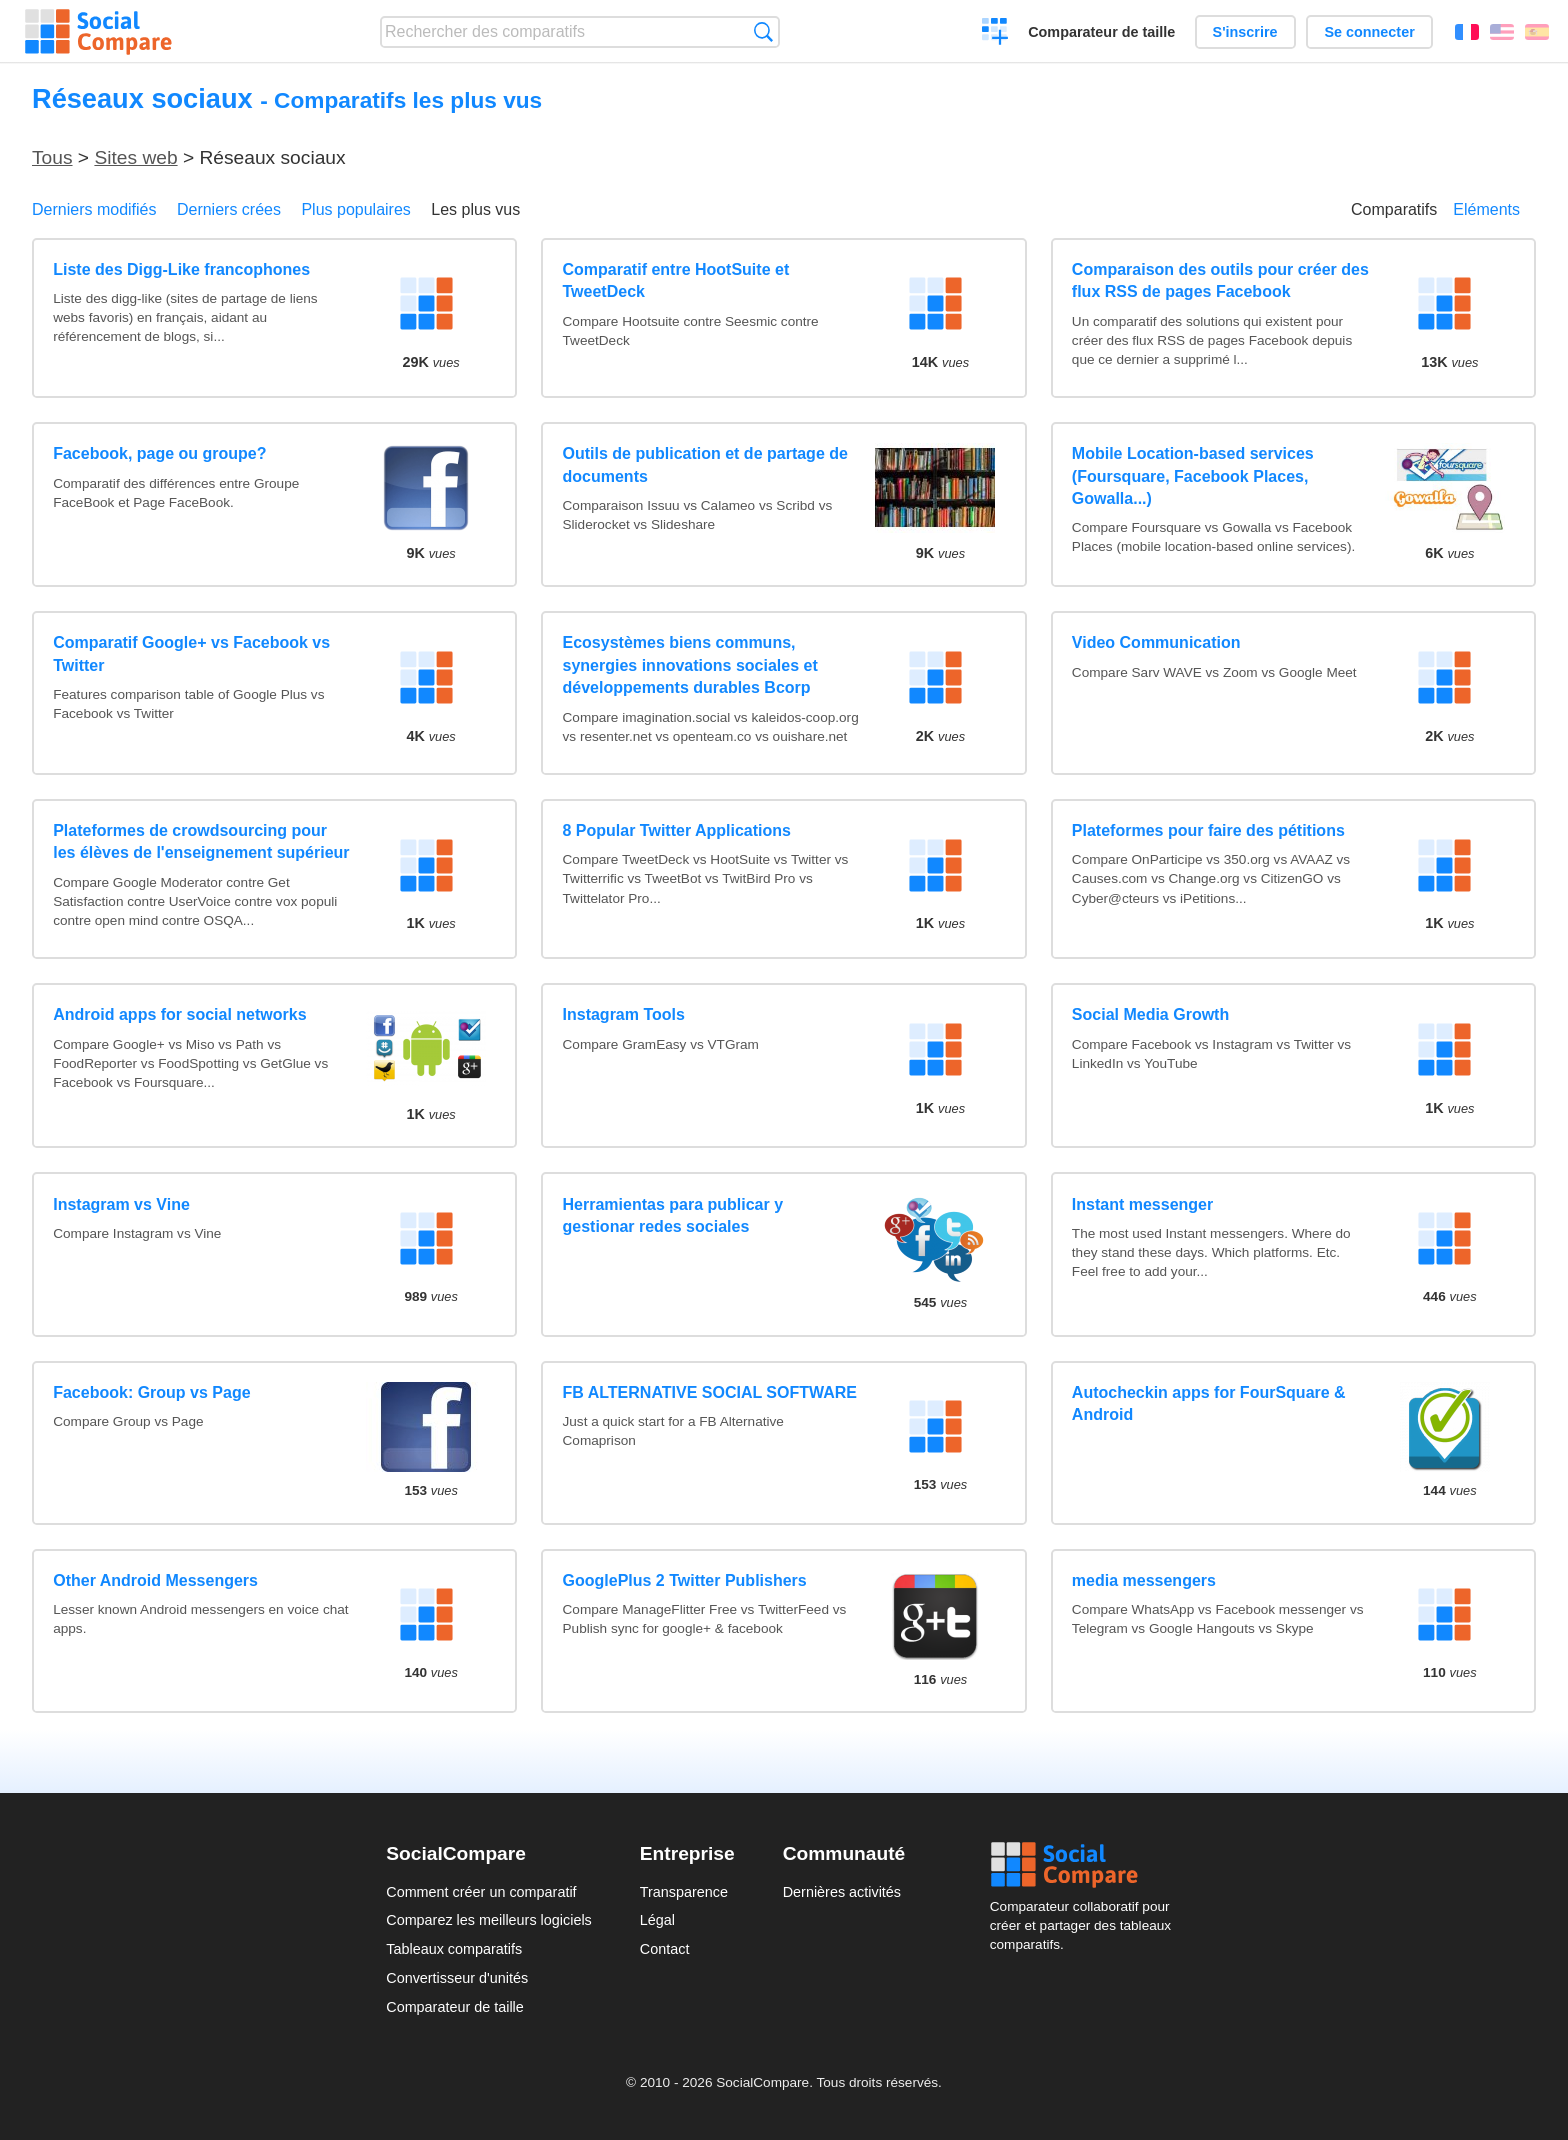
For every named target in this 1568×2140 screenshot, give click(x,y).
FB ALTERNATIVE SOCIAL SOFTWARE (710, 1392)
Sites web (135, 157)
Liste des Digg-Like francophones (181, 269)
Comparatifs (1394, 209)
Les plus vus (475, 209)
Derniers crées (229, 209)
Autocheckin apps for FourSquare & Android (1209, 1403)
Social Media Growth (1150, 1014)
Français (1467, 32)
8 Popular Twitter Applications (677, 830)
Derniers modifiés (94, 209)
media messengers (1144, 1580)
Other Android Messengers (155, 1580)
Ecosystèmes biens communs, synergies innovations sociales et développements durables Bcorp (690, 665)
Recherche (763, 31)
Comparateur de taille (1101, 32)
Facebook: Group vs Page (151, 1392)
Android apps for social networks (179, 1014)
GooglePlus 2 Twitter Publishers (685, 1580)
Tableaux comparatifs (454, 1949)
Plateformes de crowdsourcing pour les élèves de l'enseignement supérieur (201, 841)
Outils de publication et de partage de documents (705, 464)
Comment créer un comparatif (481, 1892)
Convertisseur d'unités (457, 1978)
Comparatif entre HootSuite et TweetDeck (676, 280)
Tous (52, 157)
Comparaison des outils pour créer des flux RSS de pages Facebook (1220, 280)
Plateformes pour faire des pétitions (1208, 830)
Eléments (1486, 209)
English (1502, 32)
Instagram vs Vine (121, 1204)
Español (1537, 32)
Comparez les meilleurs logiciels (489, 1920)
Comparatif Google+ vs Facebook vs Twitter (191, 653)
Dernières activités (842, 1892)
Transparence (684, 1892)
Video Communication (1156, 642)
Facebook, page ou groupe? (159, 453)
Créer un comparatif (995, 34)
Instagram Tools (624, 1014)
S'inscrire (1245, 32)
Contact (665, 1949)
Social (1086, 1865)
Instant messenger (1142, 1204)
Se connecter (1369, 32)
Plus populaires (355, 209)
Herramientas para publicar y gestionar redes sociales (673, 1215)
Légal (657, 1920)
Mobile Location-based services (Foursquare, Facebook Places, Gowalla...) (1193, 476)
